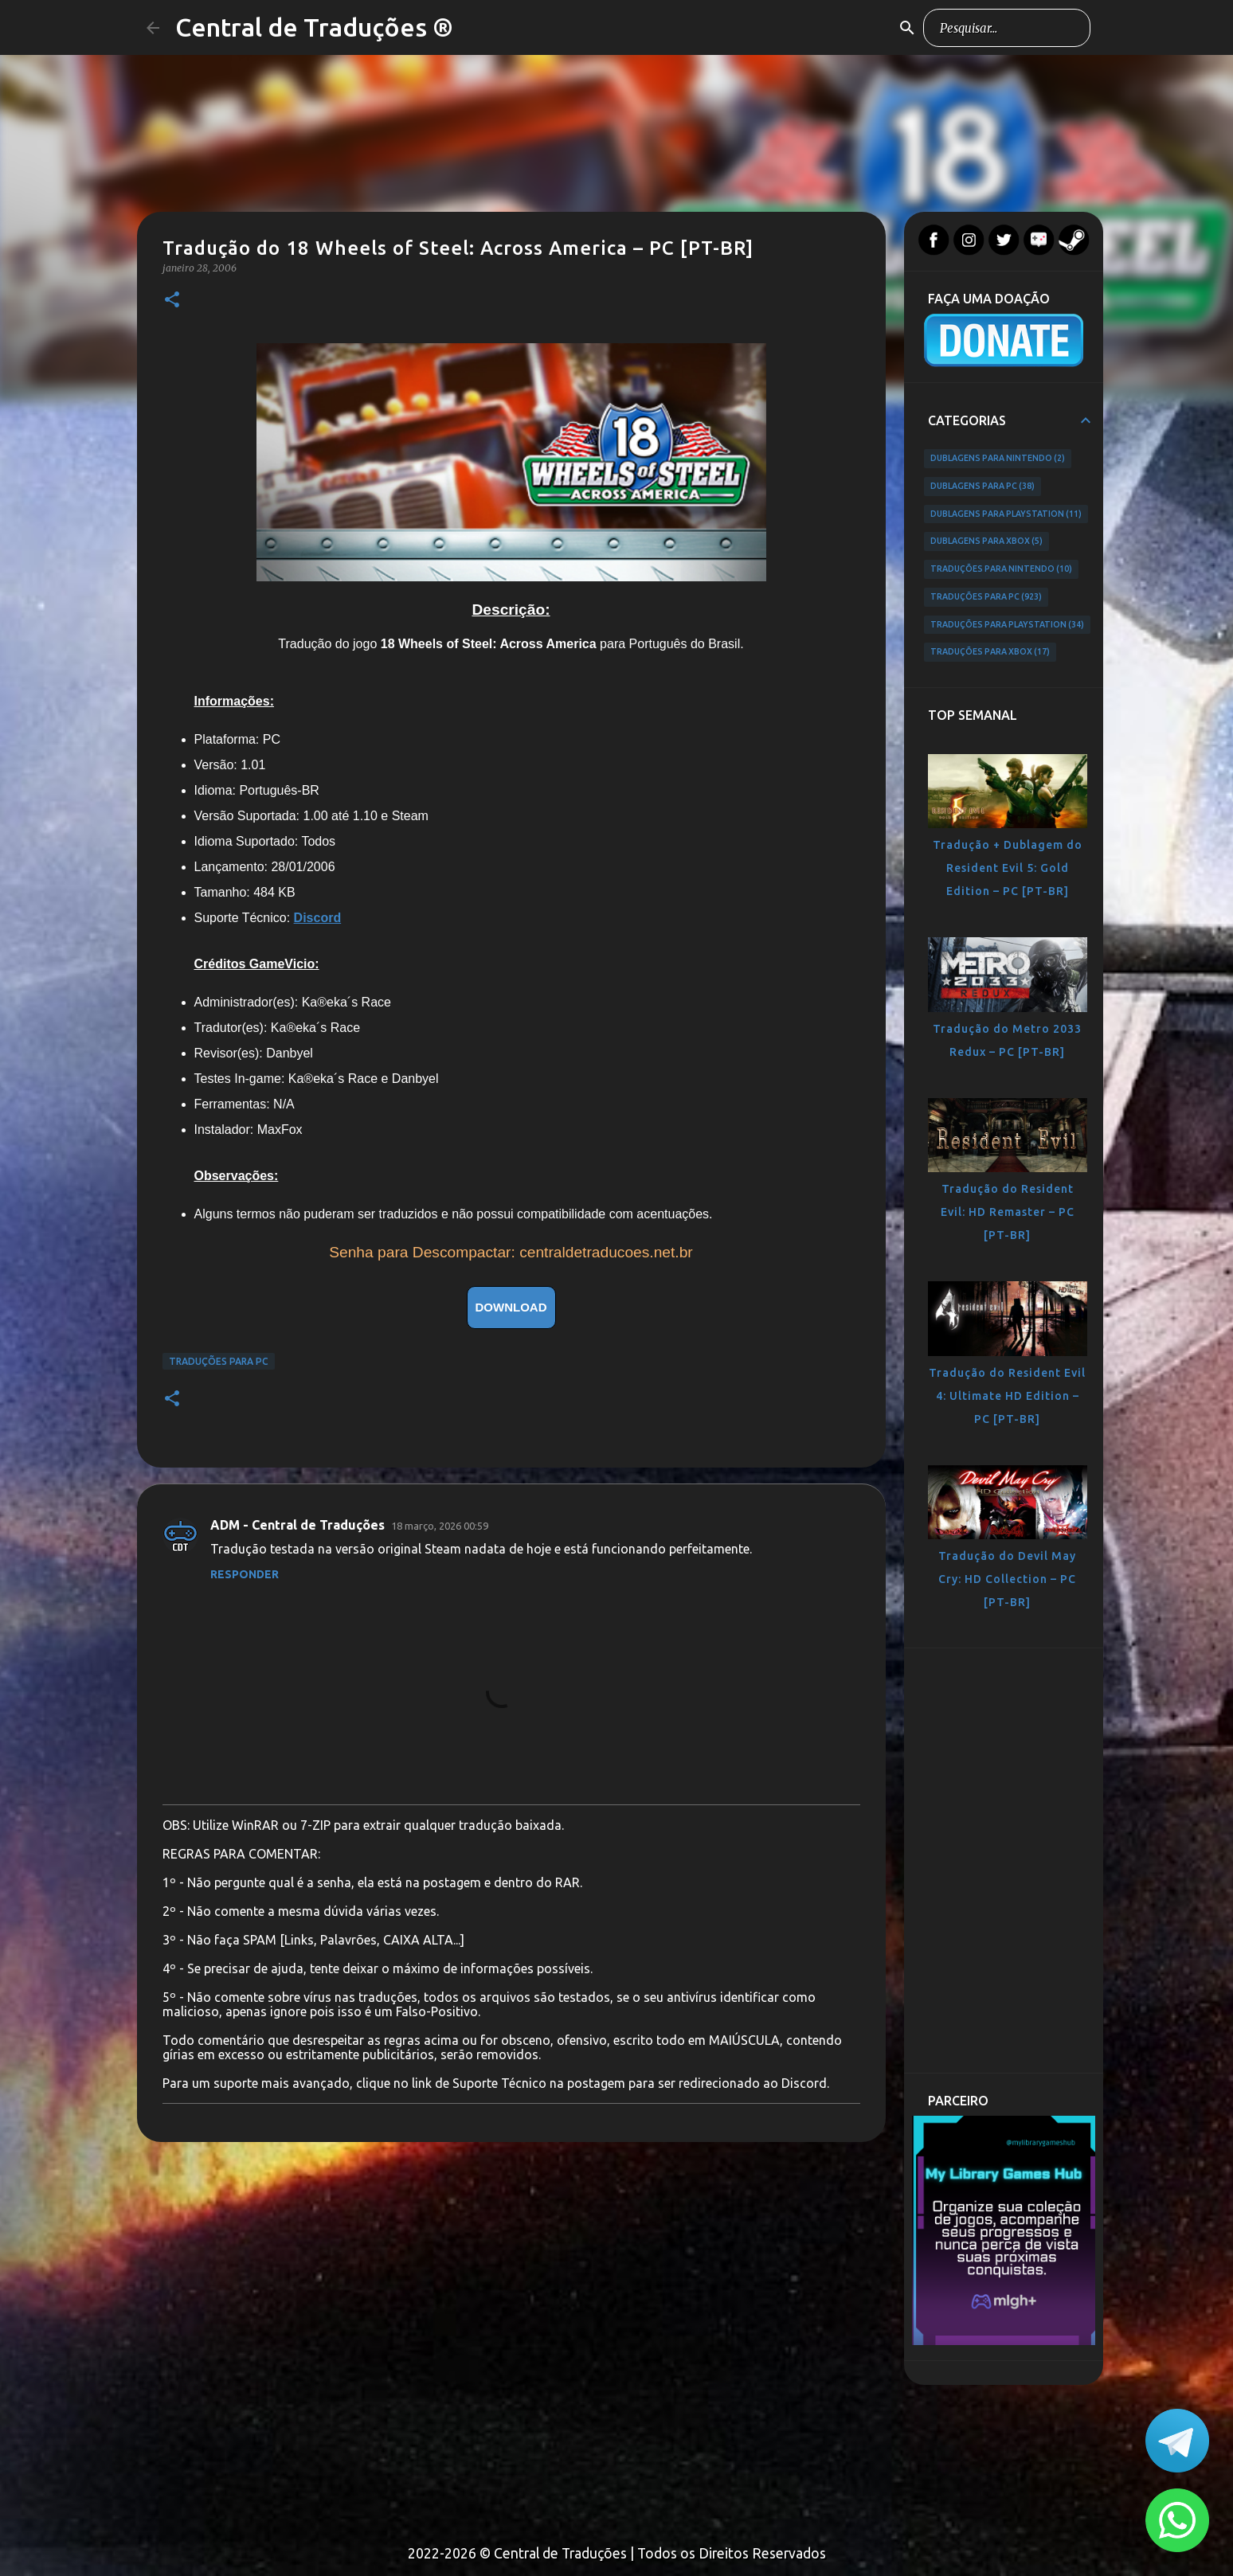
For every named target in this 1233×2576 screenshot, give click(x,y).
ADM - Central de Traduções (297, 1525)
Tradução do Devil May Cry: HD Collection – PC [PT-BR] (1007, 1579)
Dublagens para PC (982, 486)
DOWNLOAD (511, 1307)
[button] (172, 300)
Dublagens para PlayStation (1006, 514)
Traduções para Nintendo (1001, 569)
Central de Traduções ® (314, 27)
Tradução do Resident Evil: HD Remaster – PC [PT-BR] (1007, 1211)
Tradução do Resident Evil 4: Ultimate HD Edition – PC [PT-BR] (1007, 1395)
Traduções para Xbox (990, 652)
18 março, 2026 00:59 (439, 1525)
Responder (244, 1574)
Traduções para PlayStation (1007, 625)
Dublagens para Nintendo (998, 458)
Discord (318, 917)
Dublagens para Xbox (986, 541)
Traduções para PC (218, 1361)
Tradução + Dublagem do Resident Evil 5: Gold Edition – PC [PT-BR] (1007, 867)
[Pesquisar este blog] (1006, 28)
